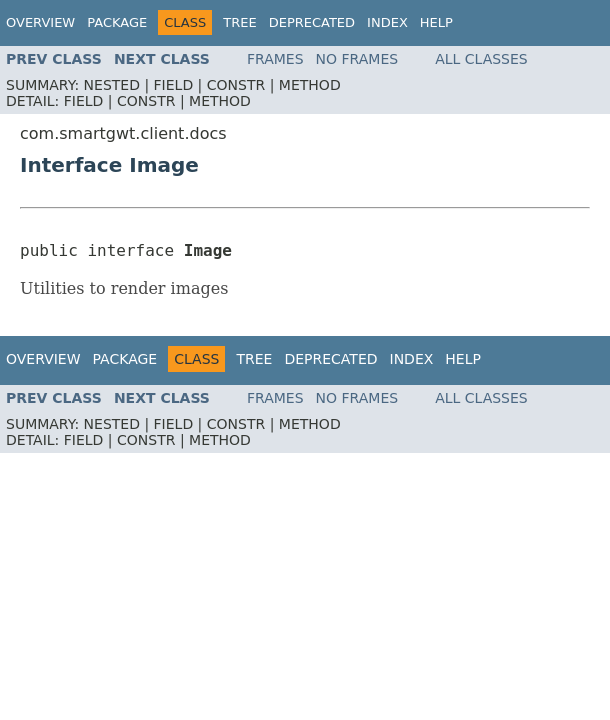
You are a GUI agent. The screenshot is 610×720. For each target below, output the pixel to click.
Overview (40, 22)
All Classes (481, 59)
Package (117, 22)
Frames (275, 59)
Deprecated (312, 22)
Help (436, 22)
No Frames (357, 59)
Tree (239, 22)
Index (387, 22)
